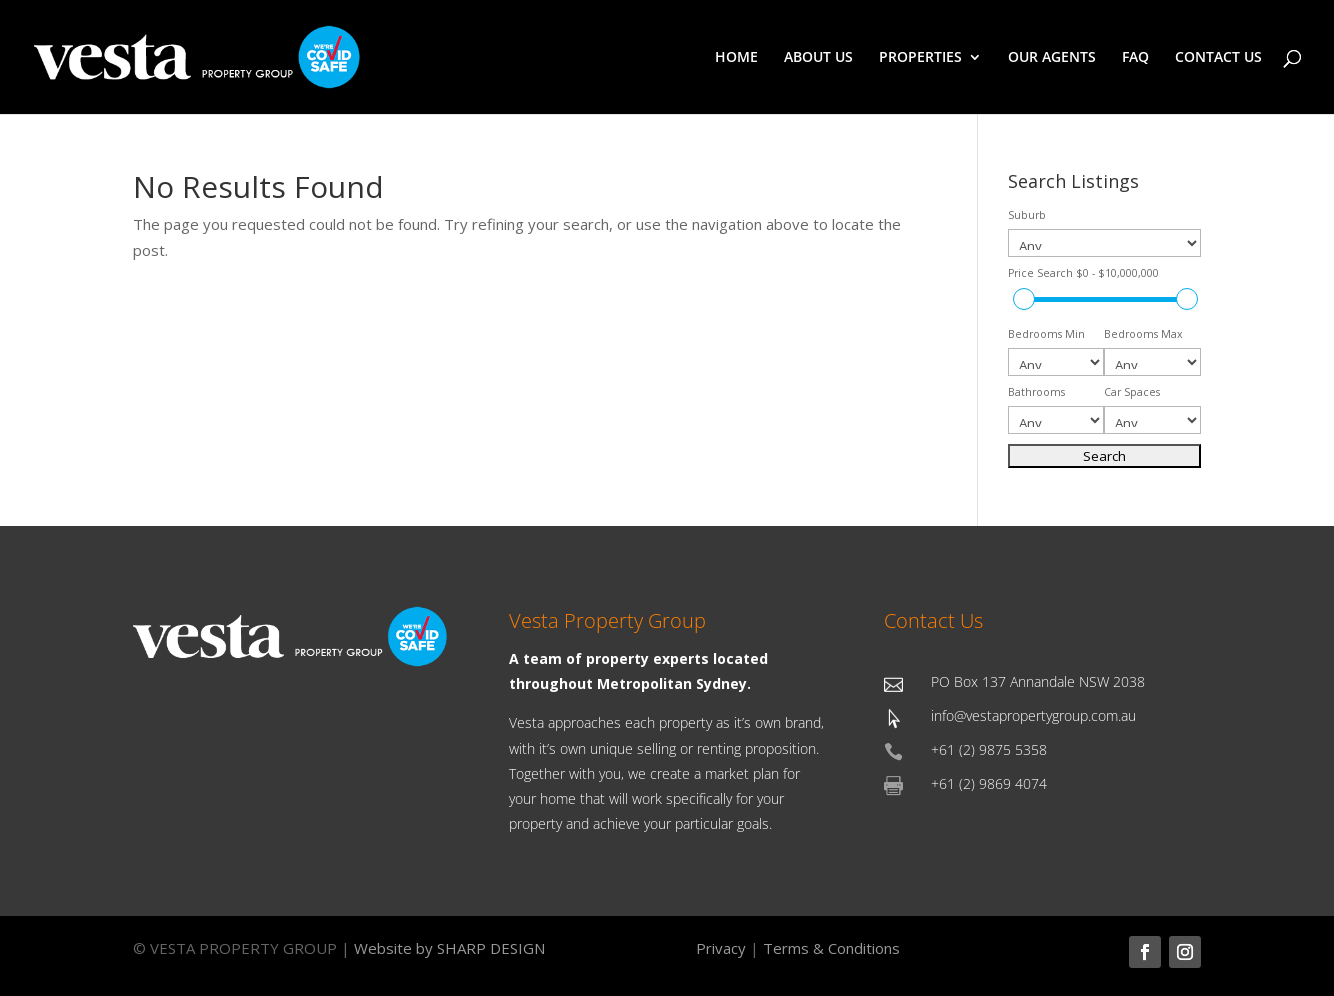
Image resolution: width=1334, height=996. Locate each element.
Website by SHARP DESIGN (449, 948)
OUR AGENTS (1052, 58)
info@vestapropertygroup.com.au (1033, 715)
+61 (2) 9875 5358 (989, 749)
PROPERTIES (920, 58)
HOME (736, 58)
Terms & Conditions (831, 948)
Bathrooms (1036, 392)
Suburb (1027, 215)
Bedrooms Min (1046, 334)
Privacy (721, 948)
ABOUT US (818, 58)
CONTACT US (1218, 58)
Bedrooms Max (1143, 334)
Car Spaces (1132, 392)
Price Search (1083, 273)
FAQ (1135, 58)
